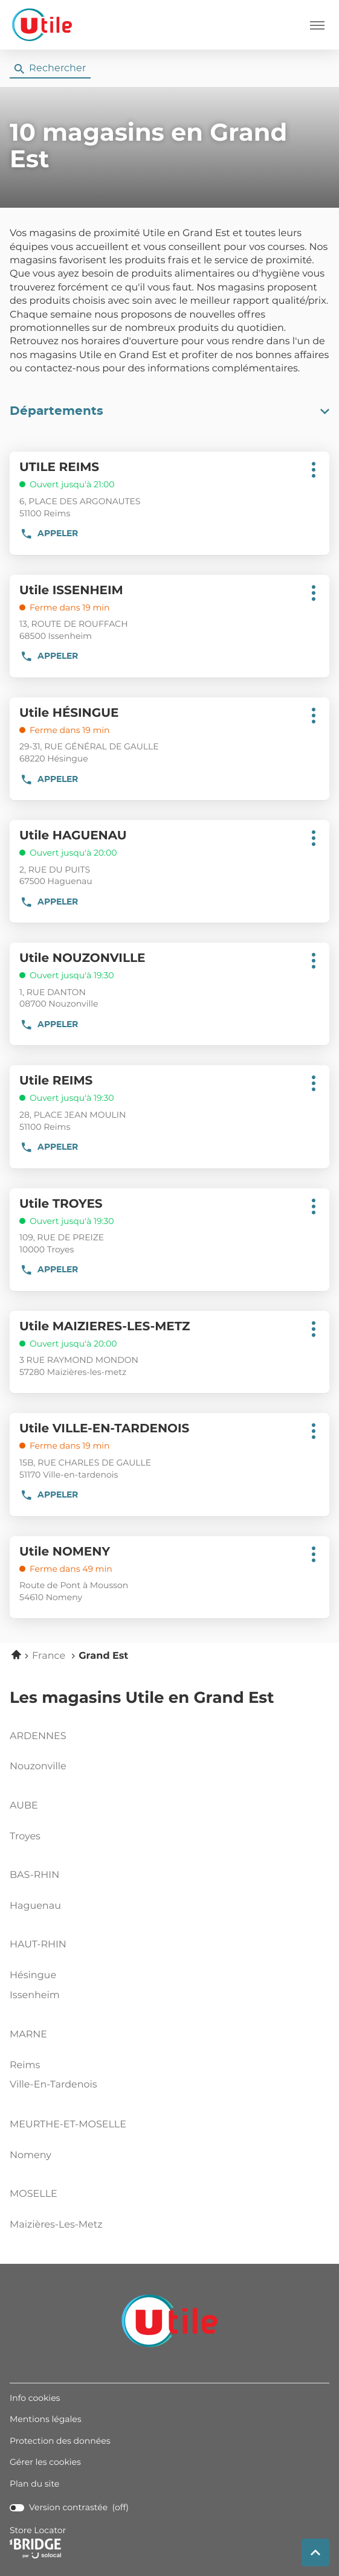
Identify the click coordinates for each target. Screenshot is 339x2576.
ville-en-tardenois (167, 2085)
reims (167, 2066)
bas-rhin (34, 1875)
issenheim (167, 1996)
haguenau (167, 1906)
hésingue (167, 1976)
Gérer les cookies (45, 2462)
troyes (167, 1837)
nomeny (167, 2156)
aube (24, 1806)
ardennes (38, 1736)
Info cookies (35, 2398)
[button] (317, 25)
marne (28, 2035)
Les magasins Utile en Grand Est (142, 1698)
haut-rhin (38, 1945)
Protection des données (60, 2441)
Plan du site (34, 2484)
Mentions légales (46, 2420)
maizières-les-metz (167, 2225)
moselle (33, 2194)
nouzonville (167, 1767)
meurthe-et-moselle (68, 2125)
